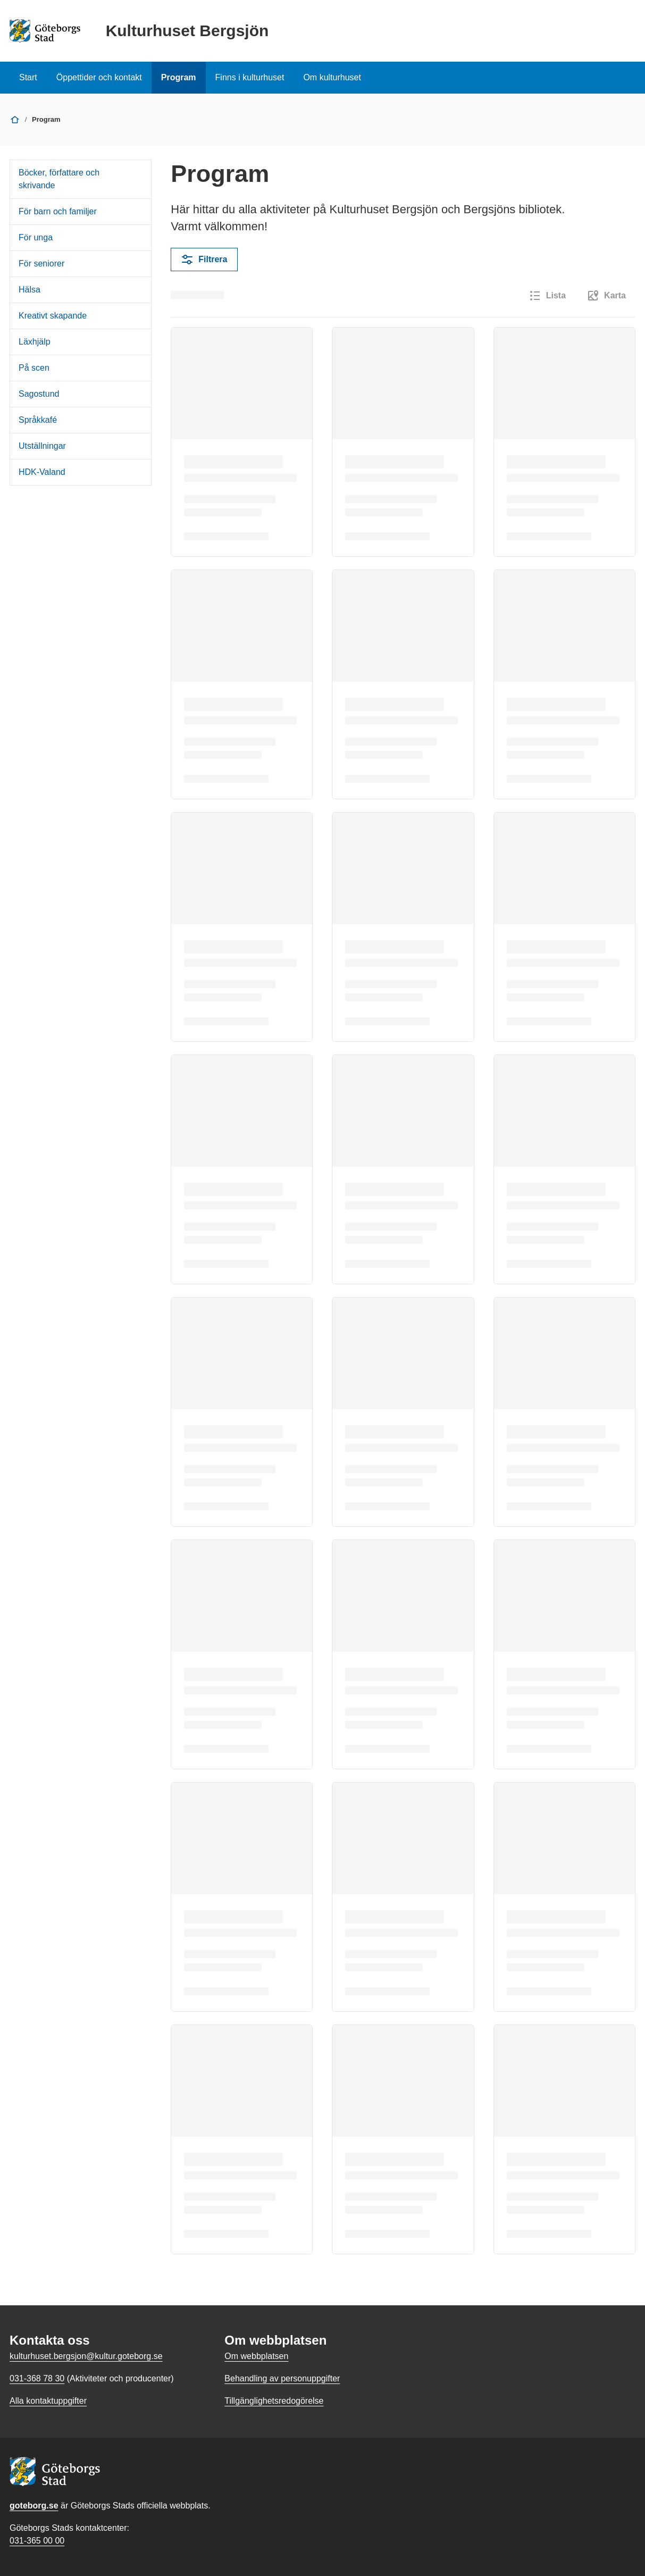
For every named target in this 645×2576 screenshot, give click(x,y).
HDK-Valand (42, 471)
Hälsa (29, 289)
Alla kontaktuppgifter (48, 2400)
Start (28, 77)
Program (178, 77)
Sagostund (39, 393)
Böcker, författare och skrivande (59, 179)
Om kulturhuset (332, 77)
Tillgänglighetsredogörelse (273, 2400)
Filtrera (204, 259)
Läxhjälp (35, 341)
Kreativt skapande (53, 315)
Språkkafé (38, 419)
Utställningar (42, 445)
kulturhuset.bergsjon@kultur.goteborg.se (86, 2356)
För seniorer (41, 263)
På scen (34, 367)
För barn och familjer (58, 211)
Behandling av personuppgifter (282, 2378)
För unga (36, 237)
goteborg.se (34, 2505)
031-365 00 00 (37, 2540)
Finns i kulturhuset (249, 77)
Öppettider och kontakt (99, 77)
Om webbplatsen (256, 2356)
